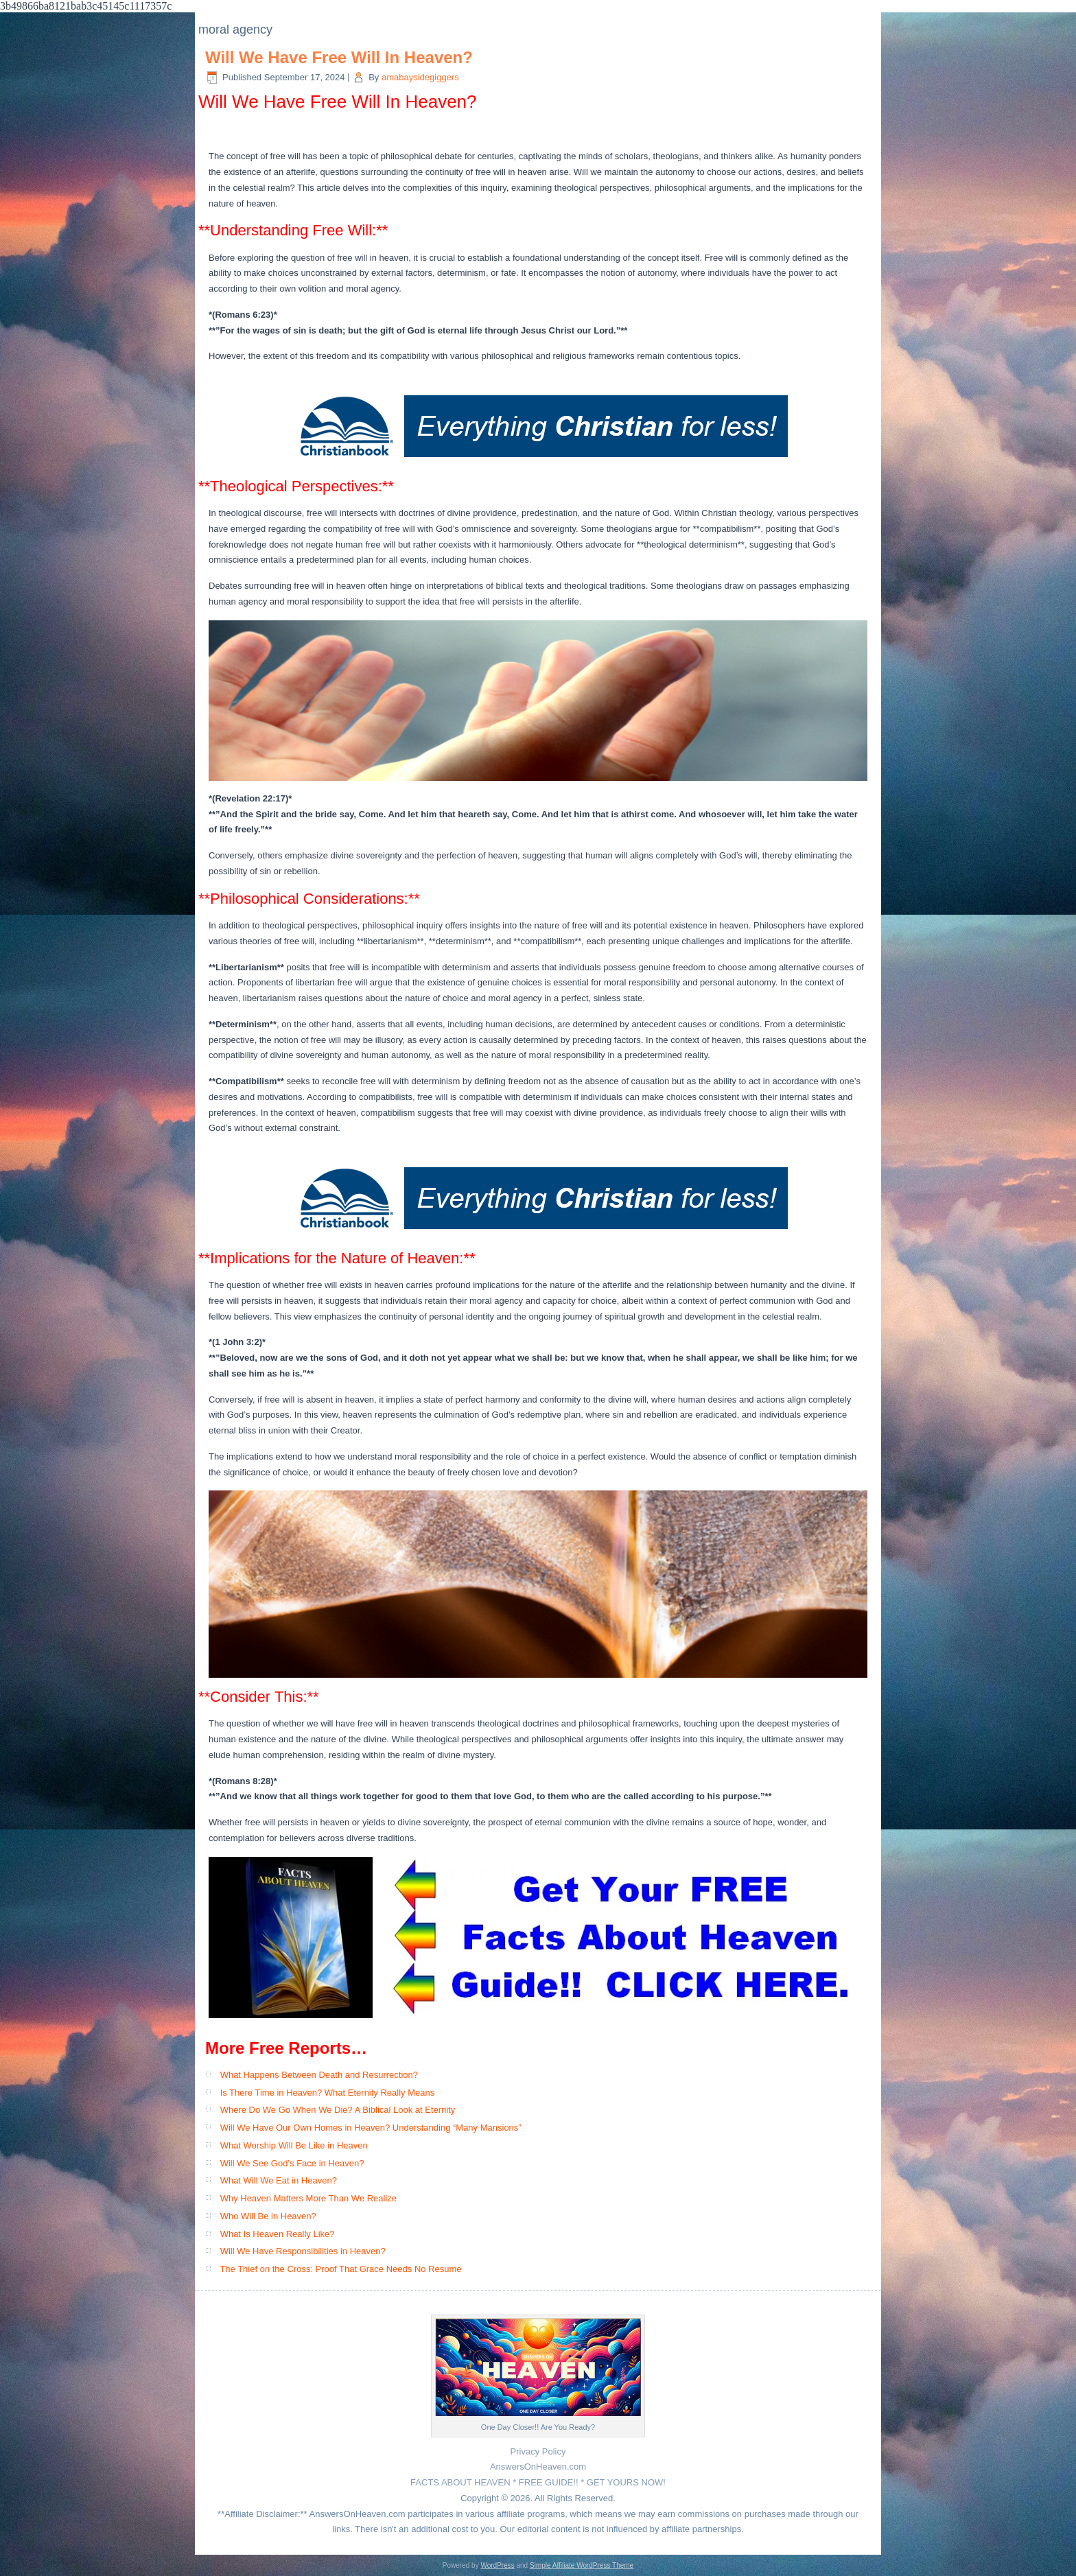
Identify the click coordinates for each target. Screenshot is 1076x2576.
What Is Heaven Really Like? (277, 2234)
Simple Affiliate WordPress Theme (581, 2565)
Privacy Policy (538, 2451)
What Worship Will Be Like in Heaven (294, 2145)
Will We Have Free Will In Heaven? (339, 57)
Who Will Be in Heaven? (268, 2216)
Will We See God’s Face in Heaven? (292, 2163)
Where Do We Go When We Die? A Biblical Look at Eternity (338, 2110)
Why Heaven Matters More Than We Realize (308, 2198)
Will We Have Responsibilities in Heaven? (303, 2251)
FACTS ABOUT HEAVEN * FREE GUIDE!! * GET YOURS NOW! (538, 2482)
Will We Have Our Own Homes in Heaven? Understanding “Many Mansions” (371, 2127)
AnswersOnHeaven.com (538, 2466)
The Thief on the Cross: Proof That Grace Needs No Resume (340, 2269)
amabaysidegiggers (420, 77)
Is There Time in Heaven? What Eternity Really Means (327, 2092)
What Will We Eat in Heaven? (278, 2180)
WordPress (497, 2565)
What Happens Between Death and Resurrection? (319, 2075)
